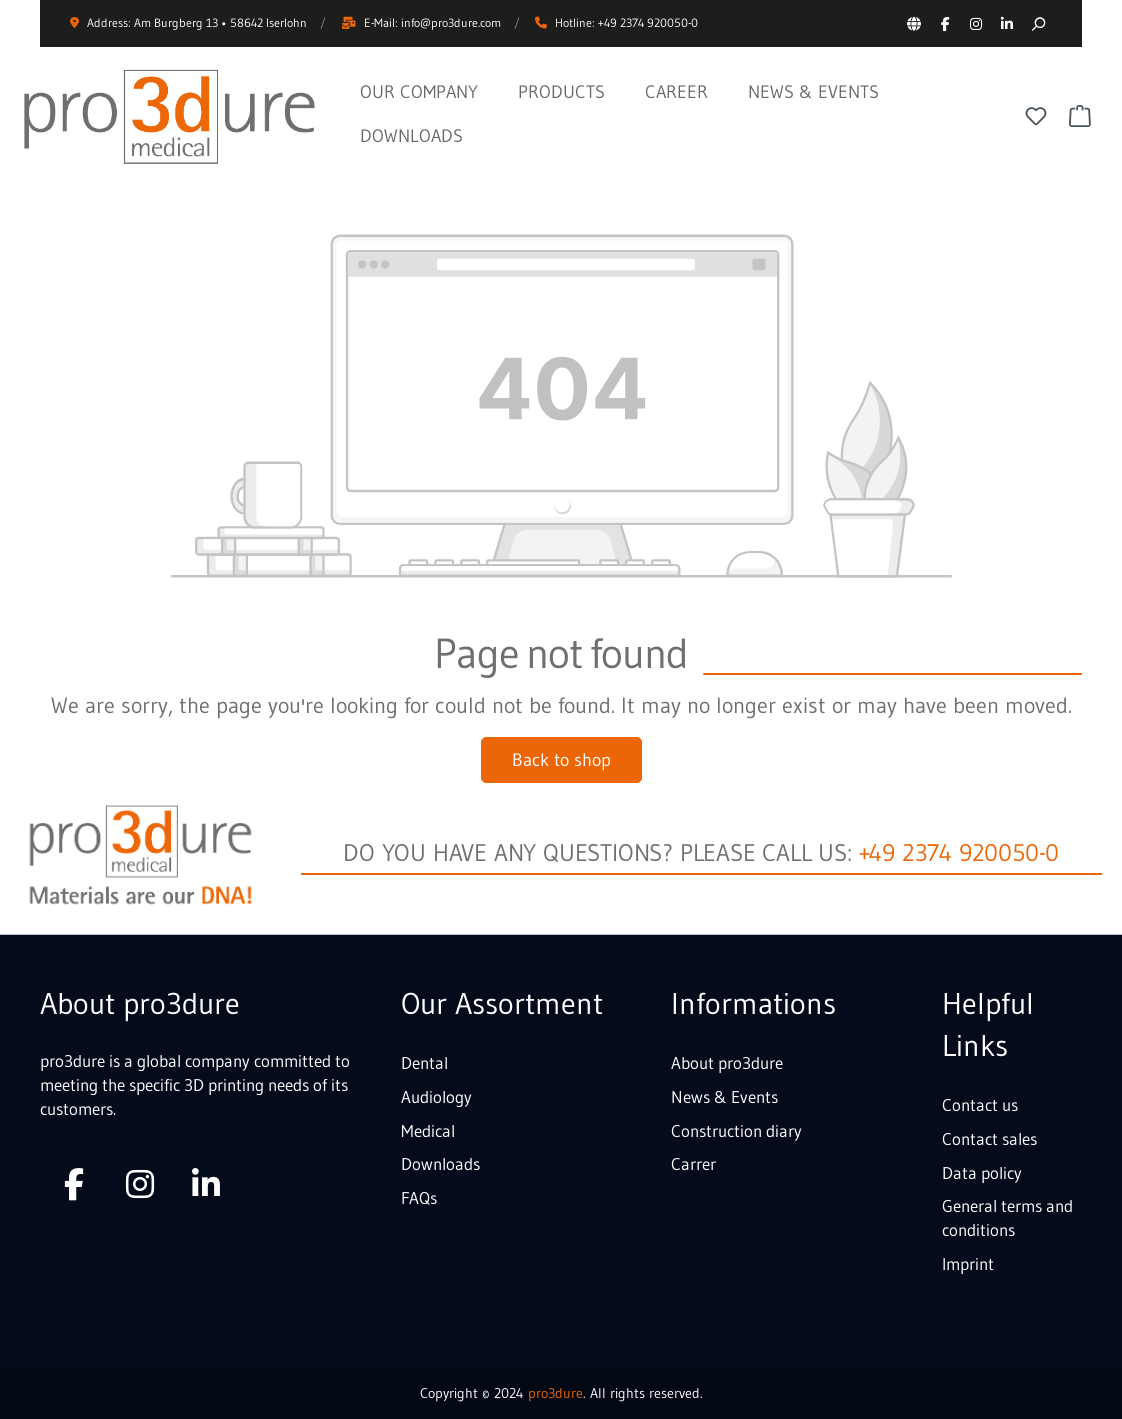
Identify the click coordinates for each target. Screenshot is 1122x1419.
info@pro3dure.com (451, 22)
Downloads (440, 1163)
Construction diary (736, 1130)
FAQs (419, 1197)
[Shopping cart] (1080, 116)
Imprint (968, 1263)
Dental (424, 1062)
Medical (428, 1130)
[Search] (1037, 23)
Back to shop (561, 760)
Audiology (436, 1096)
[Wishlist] (1036, 116)
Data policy (982, 1172)
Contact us (980, 1104)
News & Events (724, 1096)
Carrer (693, 1163)
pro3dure (555, 1393)
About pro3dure (727, 1062)
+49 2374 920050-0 (959, 852)
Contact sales (989, 1138)
